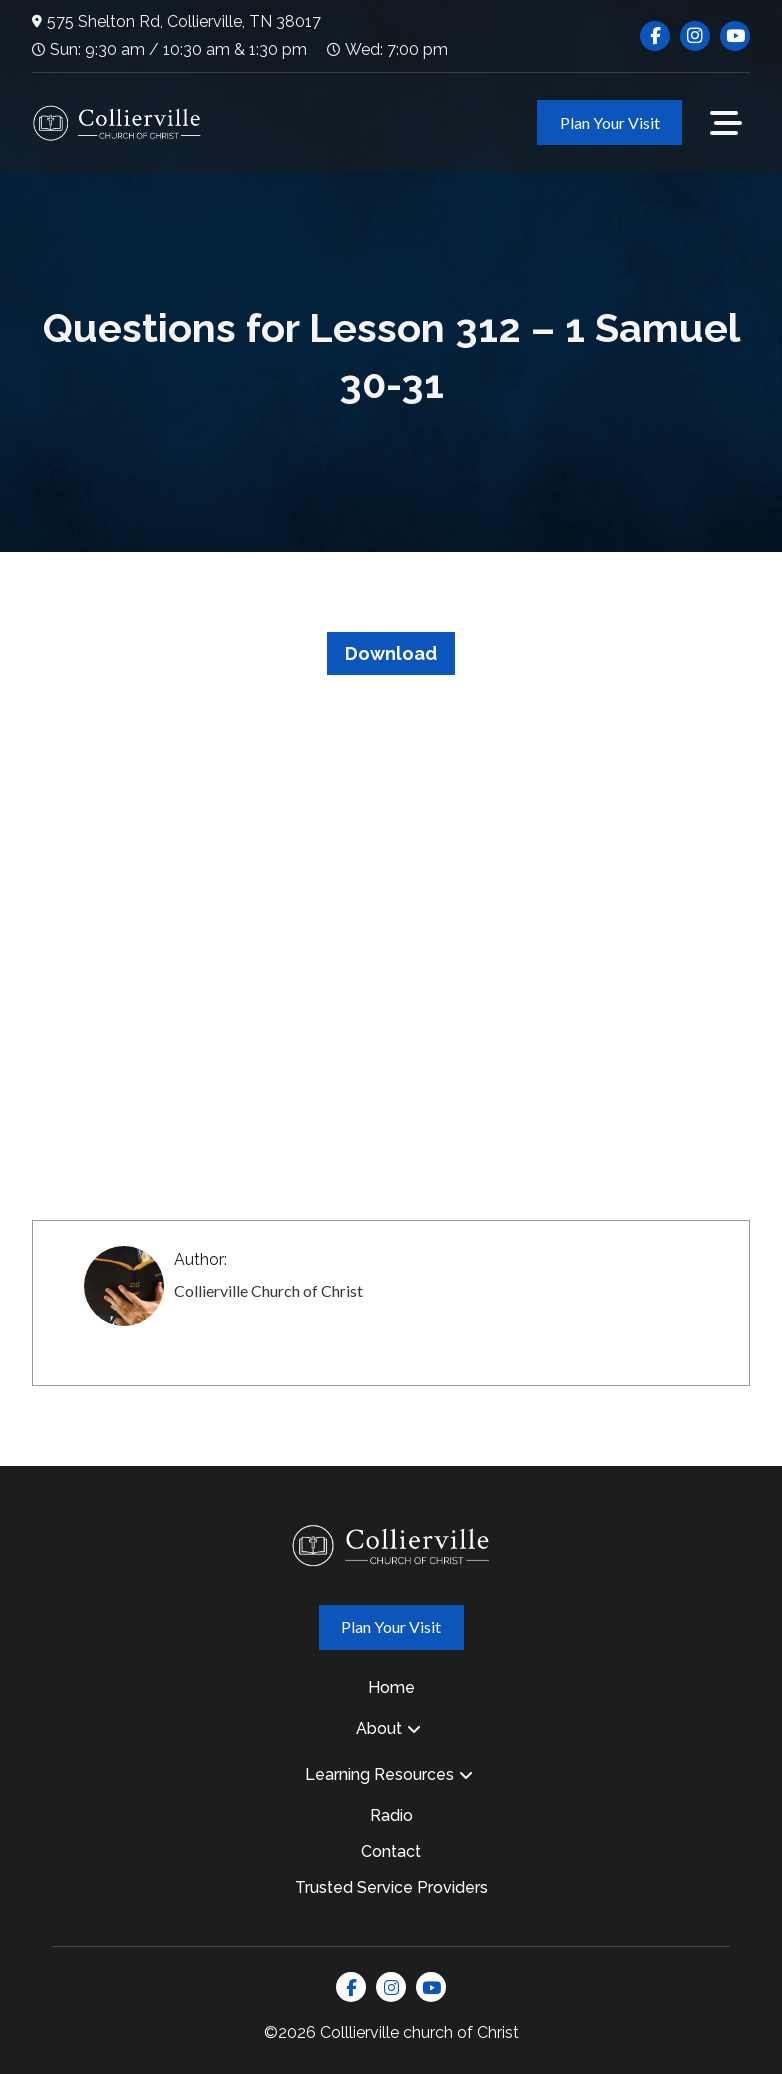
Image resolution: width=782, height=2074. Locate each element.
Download (391, 653)
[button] (726, 123)
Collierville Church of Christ (268, 1290)
